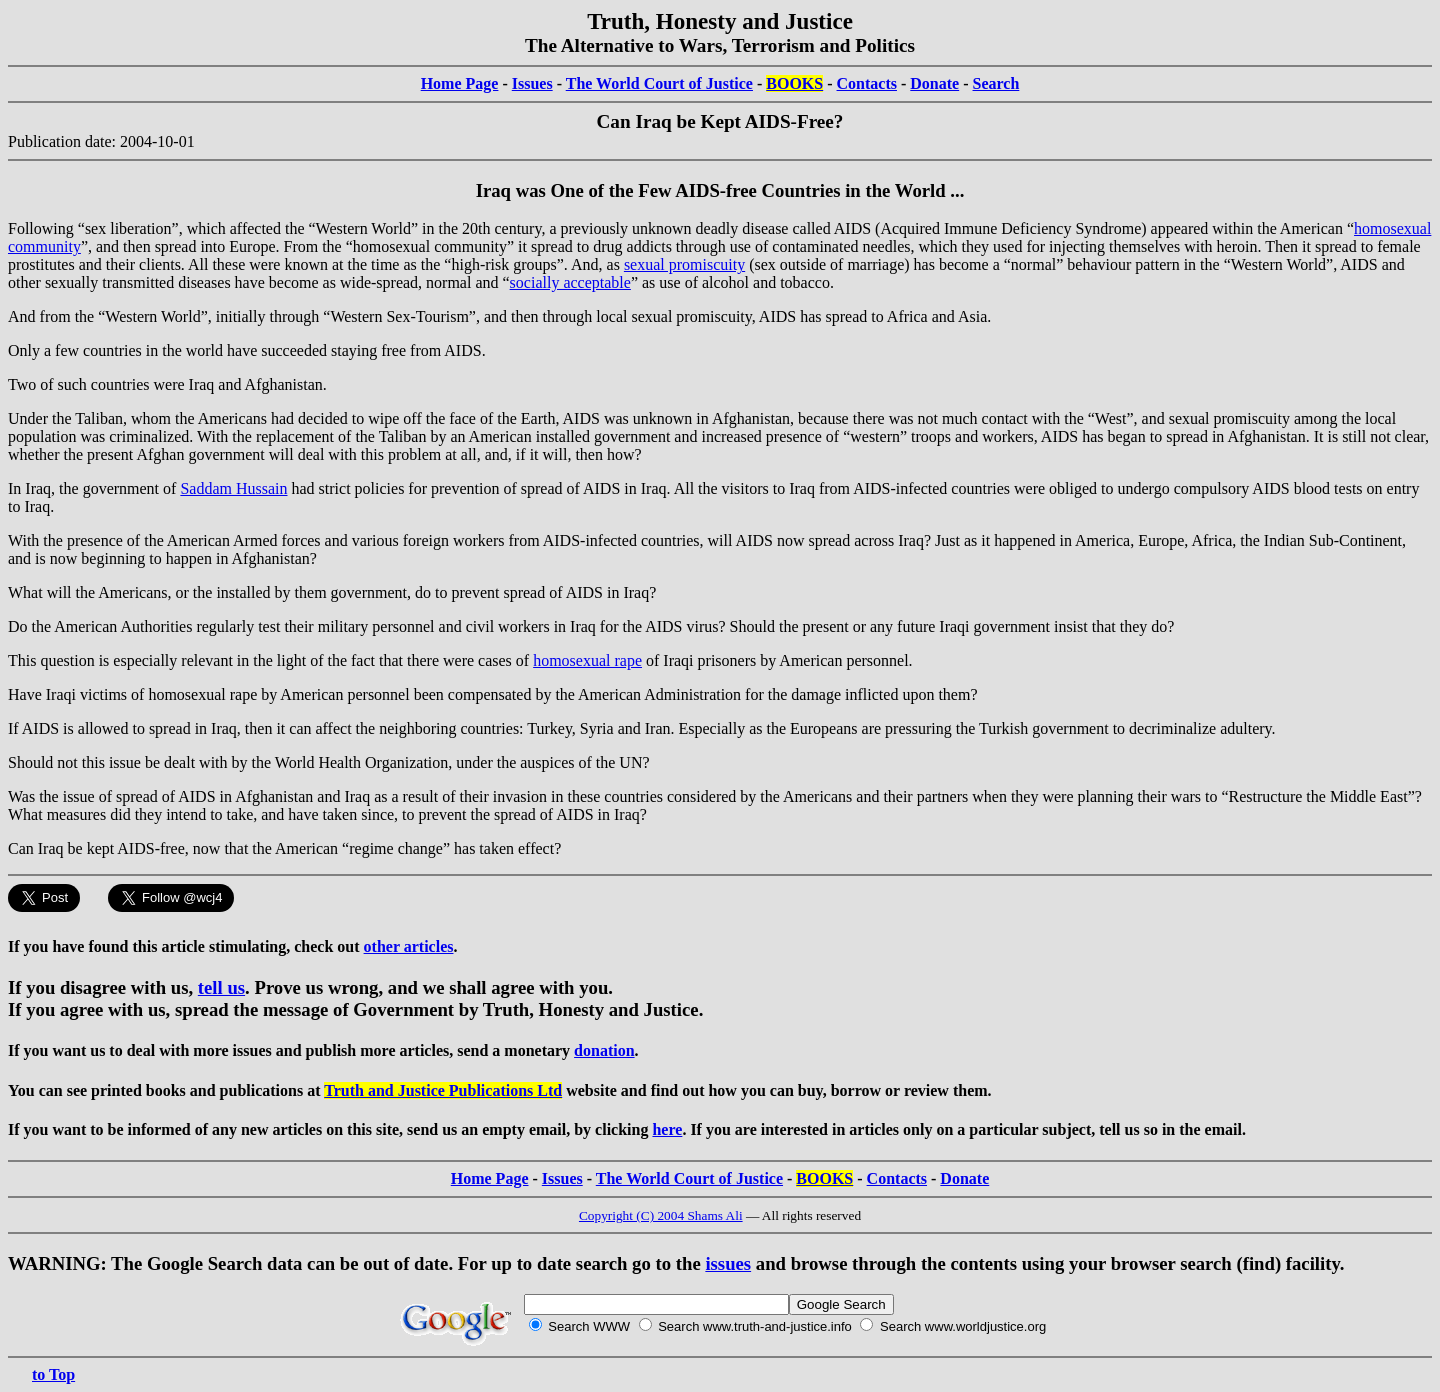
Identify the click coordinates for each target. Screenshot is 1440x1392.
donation (604, 1050)
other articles (409, 946)
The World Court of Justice (659, 83)
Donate (934, 83)
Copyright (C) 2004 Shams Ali (661, 1215)
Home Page (460, 83)
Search (996, 83)
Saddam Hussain (233, 488)
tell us (221, 987)
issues (728, 1263)
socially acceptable (570, 282)
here (667, 1129)
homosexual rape (587, 660)
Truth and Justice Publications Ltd (443, 1090)
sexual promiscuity (684, 264)
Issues (532, 83)
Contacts (867, 83)
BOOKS (794, 83)
